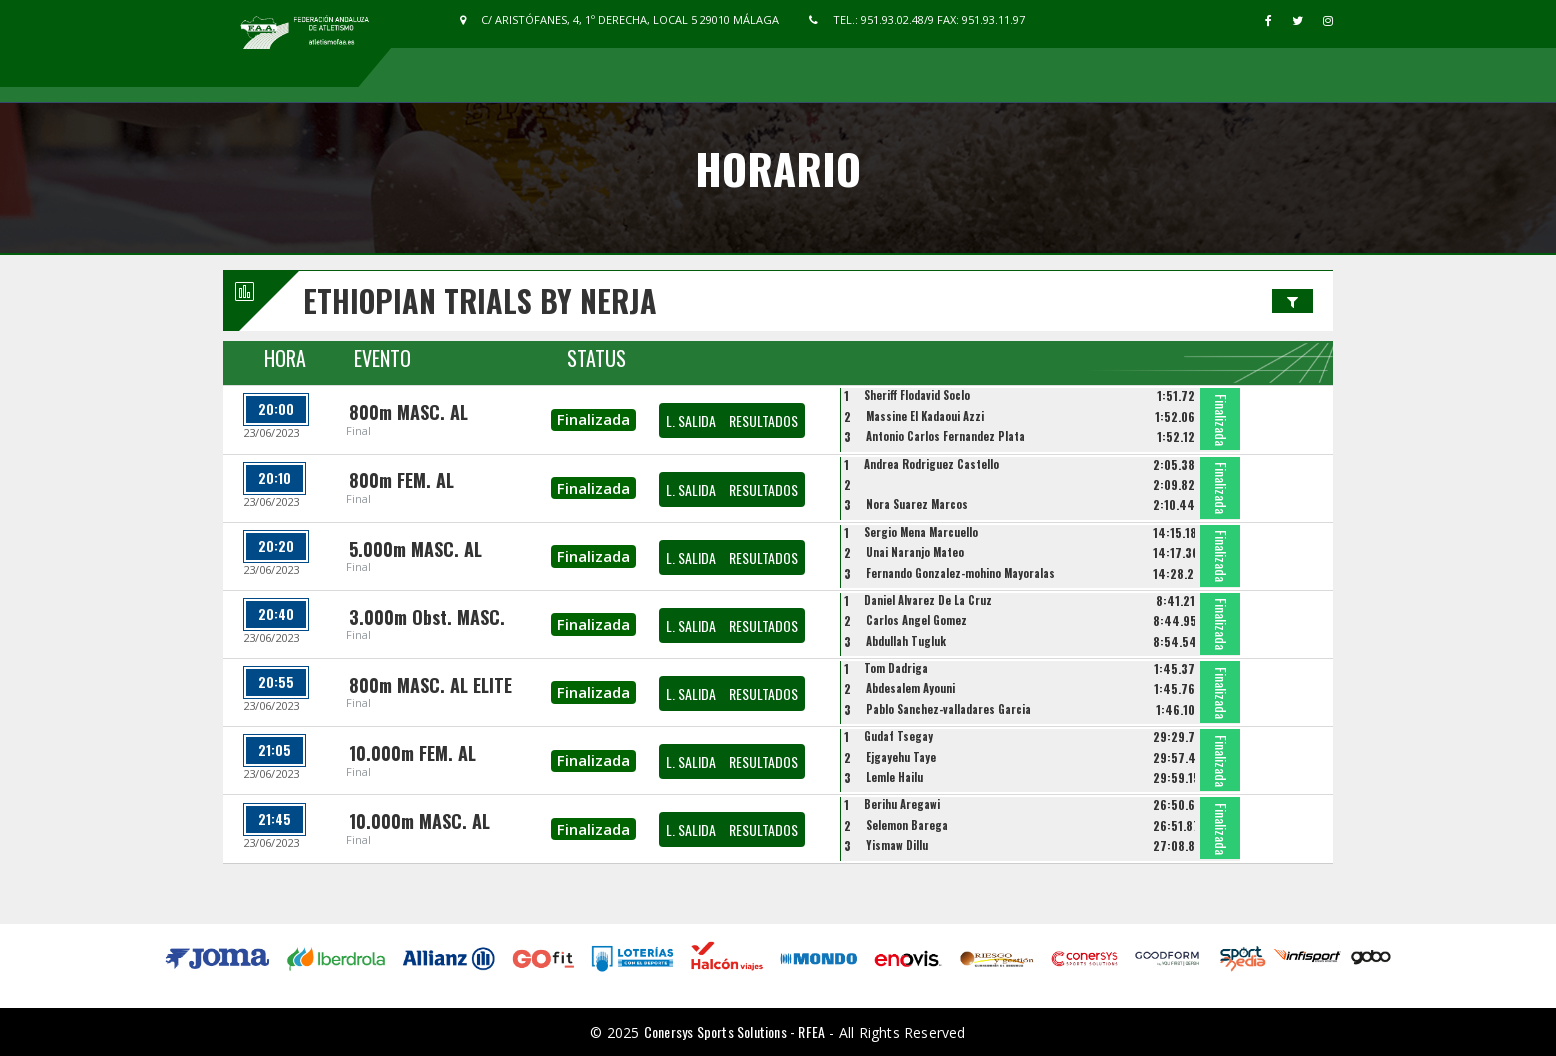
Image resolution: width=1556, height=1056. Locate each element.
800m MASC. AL (408, 412)
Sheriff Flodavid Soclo (917, 395)
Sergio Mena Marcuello (921, 532)
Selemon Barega (907, 825)
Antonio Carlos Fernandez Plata (945, 436)
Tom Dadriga (896, 668)
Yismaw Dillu (897, 845)
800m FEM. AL (401, 480)
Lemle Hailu (894, 777)
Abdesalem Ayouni (910, 688)
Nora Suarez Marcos (917, 504)
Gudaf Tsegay (898, 736)
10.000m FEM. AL (412, 753)
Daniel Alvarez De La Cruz (928, 600)
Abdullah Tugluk (906, 641)
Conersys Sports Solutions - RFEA (734, 1031)
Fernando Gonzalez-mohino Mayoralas (960, 573)
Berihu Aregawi (902, 804)
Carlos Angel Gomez (916, 620)
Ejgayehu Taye (901, 757)
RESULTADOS (763, 420)
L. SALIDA (691, 420)
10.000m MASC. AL (419, 821)
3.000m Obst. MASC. (427, 617)
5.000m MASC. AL (415, 549)
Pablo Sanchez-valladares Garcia (948, 709)
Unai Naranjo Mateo (915, 552)
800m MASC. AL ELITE (430, 685)
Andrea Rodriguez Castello (931, 464)
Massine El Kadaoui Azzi (925, 416)
